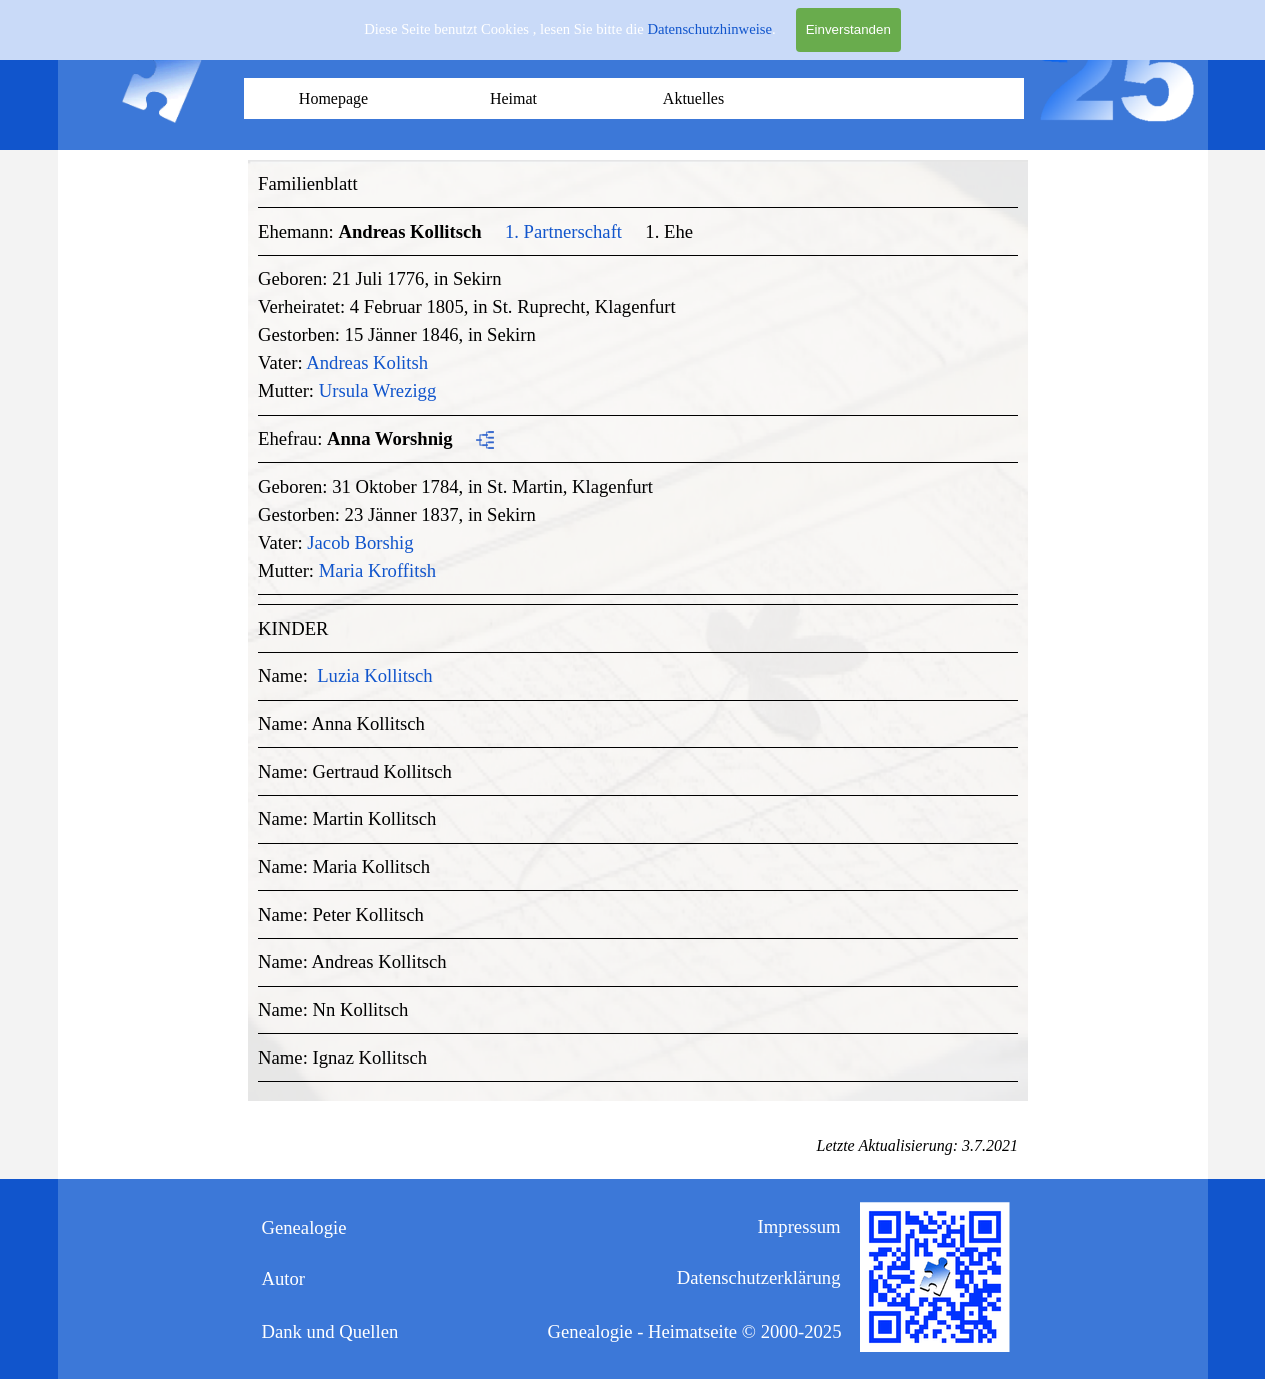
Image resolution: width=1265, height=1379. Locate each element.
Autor (284, 1278)
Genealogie (304, 1227)
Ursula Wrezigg (378, 390)
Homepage (333, 98)
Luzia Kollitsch (375, 675)
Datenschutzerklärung (759, 1277)
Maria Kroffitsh (377, 570)
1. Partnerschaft (563, 231)
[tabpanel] (638, 626)
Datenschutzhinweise (709, 29)
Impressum (799, 1226)
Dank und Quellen (330, 1331)
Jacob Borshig (360, 542)
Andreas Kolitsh (367, 362)
